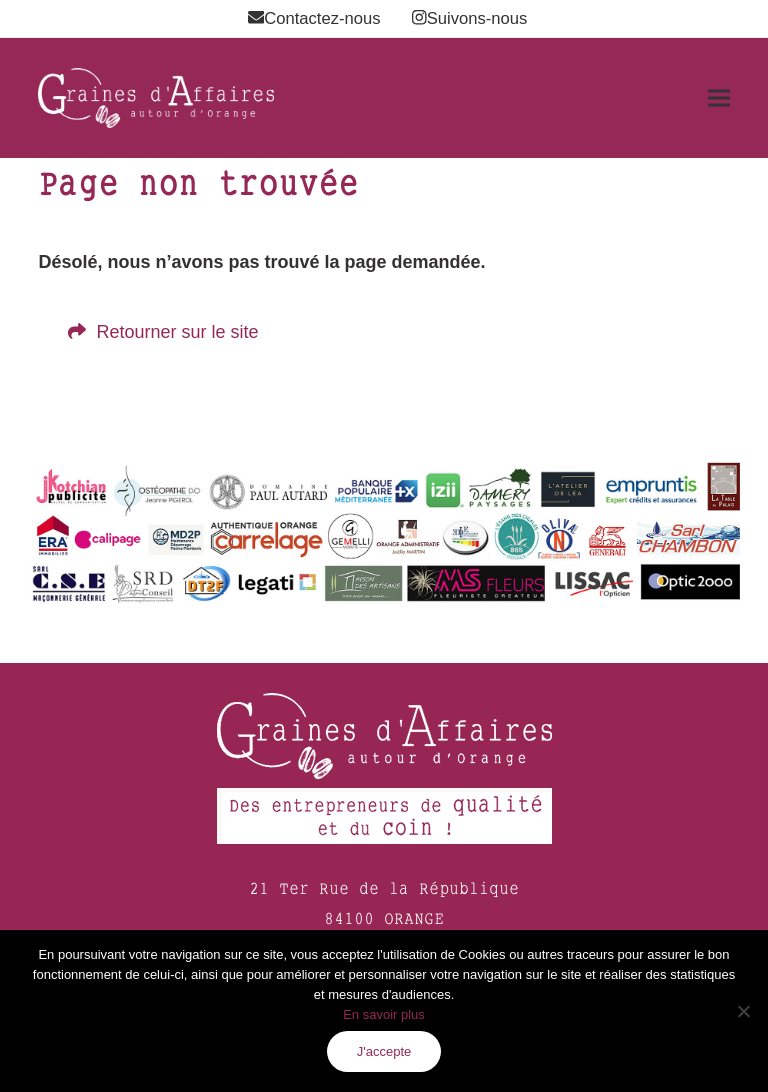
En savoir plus (384, 1014)
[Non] (743, 1011)
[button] (719, 98)
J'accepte (384, 1051)
